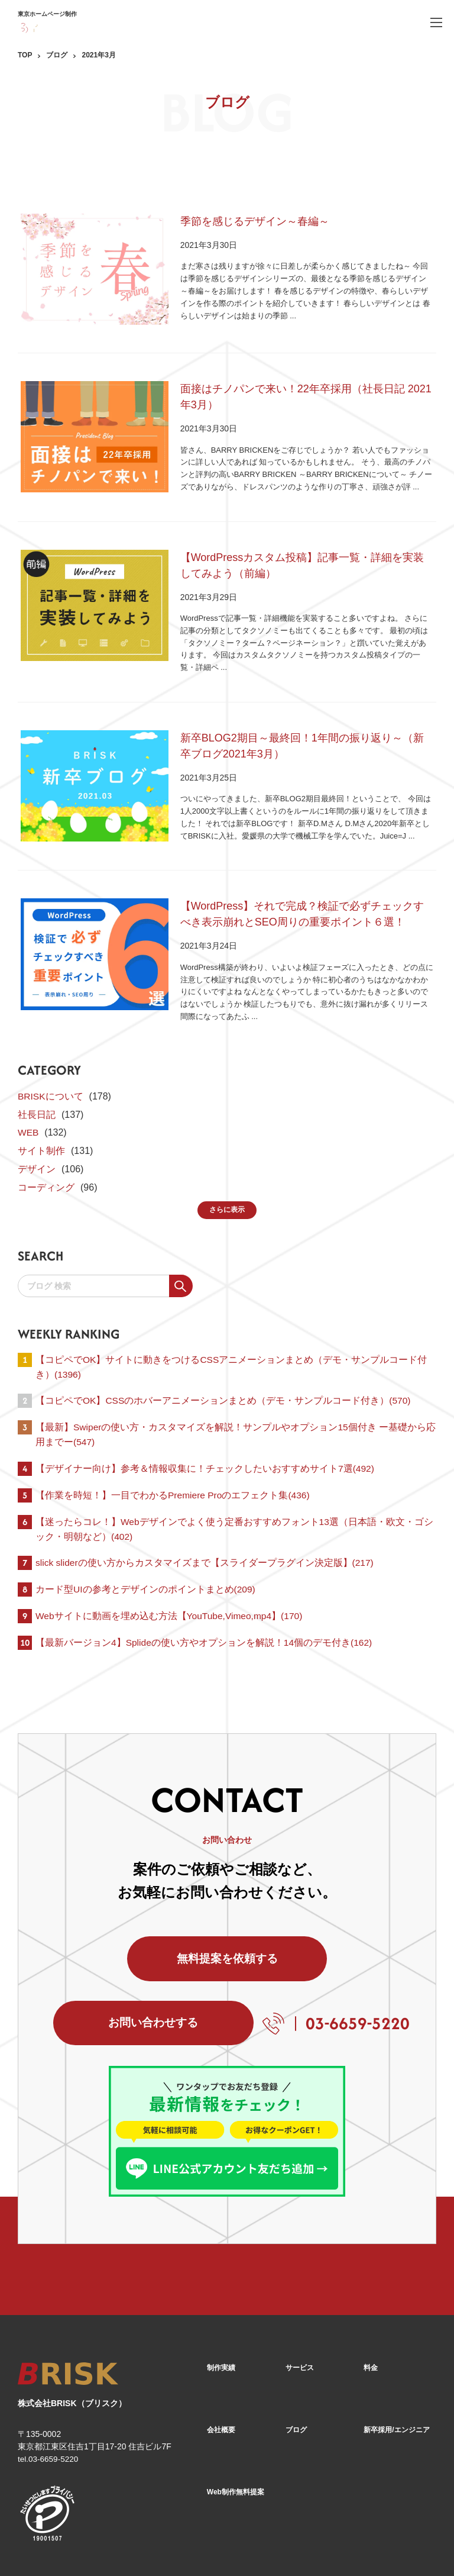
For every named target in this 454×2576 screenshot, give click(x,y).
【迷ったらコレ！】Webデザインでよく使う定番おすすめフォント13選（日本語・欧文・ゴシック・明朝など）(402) (234, 1491)
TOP (25, 55)
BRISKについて (51, 1055)
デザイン (37, 1128)
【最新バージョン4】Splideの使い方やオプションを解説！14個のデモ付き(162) (204, 1606)
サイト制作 (41, 1109)
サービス (300, 2295)
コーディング (46, 1145)
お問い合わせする (325, 1926)
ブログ (56, 55)
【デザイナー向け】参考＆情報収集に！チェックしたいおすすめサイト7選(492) (205, 1429)
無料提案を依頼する (128, 1926)
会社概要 (221, 2356)
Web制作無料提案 (235, 2418)
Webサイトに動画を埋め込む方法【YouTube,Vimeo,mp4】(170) (170, 1579)
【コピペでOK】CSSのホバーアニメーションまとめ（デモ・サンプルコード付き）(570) (223, 1360)
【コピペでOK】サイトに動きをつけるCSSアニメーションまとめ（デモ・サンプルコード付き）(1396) (231, 1326)
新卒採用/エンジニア (396, 2356)
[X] (397, 2544)
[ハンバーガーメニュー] (436, 22)
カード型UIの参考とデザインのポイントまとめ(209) (145, 1552)
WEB (28, 1091)
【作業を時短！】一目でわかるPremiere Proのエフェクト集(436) (173, 1456)
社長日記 (37, 1073)
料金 (371, 2295)
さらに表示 (227, 1167)
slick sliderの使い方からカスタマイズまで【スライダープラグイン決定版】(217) (205, 1525)
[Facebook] (365, 2544)
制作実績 (221, 2295)
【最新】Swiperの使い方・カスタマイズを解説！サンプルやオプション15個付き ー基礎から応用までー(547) (231, 1395)
